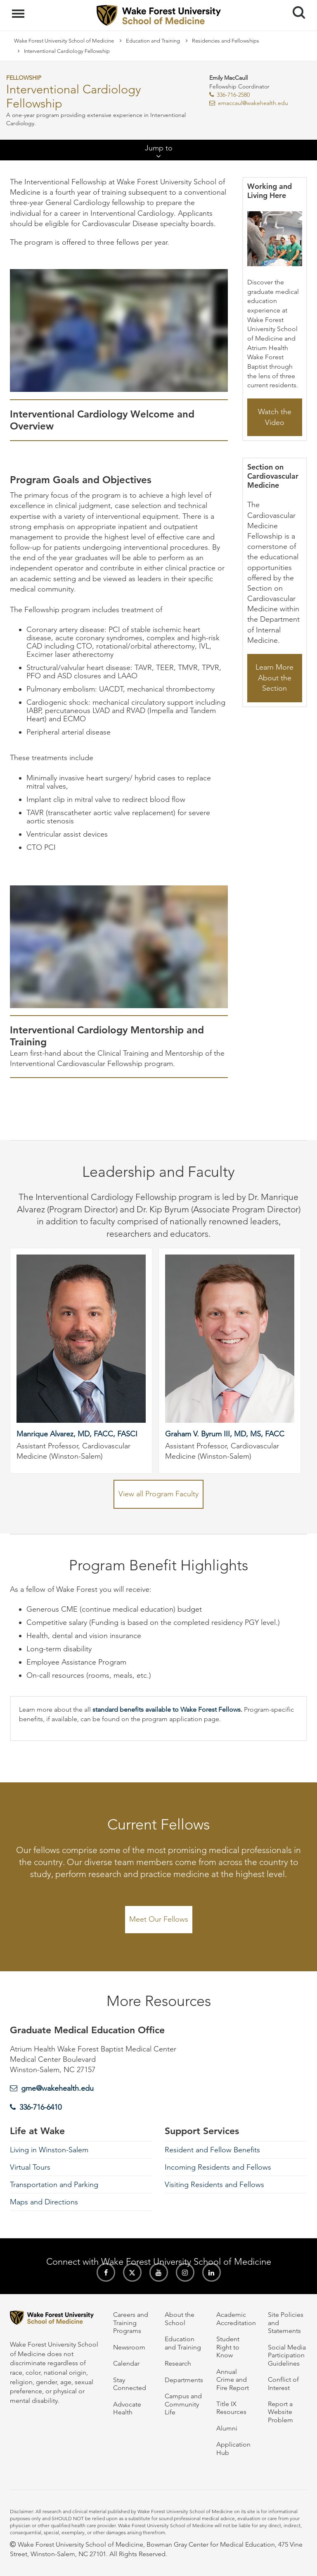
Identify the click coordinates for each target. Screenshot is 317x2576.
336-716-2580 (233, 94)
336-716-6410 (40, 2107)
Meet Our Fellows (158, 1919)
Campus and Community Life (183, 2404)
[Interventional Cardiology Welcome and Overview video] (119, 330)
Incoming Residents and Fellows (218, 2167)
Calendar (126, 2363)
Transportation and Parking (54, 2184)
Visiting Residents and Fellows (214, 2184)
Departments (184, 2380)
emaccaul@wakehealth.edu (253, 103)
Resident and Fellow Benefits (212, 2150)
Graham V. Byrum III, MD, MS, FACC (224, 1433)
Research (178, 2363)
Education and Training (153, 41)
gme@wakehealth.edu (57, 2088)
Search (295, 9)
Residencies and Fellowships (225, 41)
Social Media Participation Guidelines (287, 2355)
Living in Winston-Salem (49, 2150)
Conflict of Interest (283, 2383)
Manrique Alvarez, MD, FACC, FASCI (77, 1433)
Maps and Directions (44, 2202)
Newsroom (129, 2347)
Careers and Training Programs (130, 2323)
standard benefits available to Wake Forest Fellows (166, 1709)
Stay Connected (129, 2384)
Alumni (226, 2428)
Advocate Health (127, 2408)
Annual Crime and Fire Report (232, 2380)
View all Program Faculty (158, 1493)
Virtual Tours (30, 2167)
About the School (179, 2318)
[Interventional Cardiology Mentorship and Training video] (119, 947)
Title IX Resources (231, 2408)
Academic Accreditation (236, 2318)
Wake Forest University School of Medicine (64, 41)
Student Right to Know (227, 2347)
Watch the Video (274, 417)
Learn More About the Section (274, 678)
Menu (19, 9)
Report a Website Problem (280, 2412)
